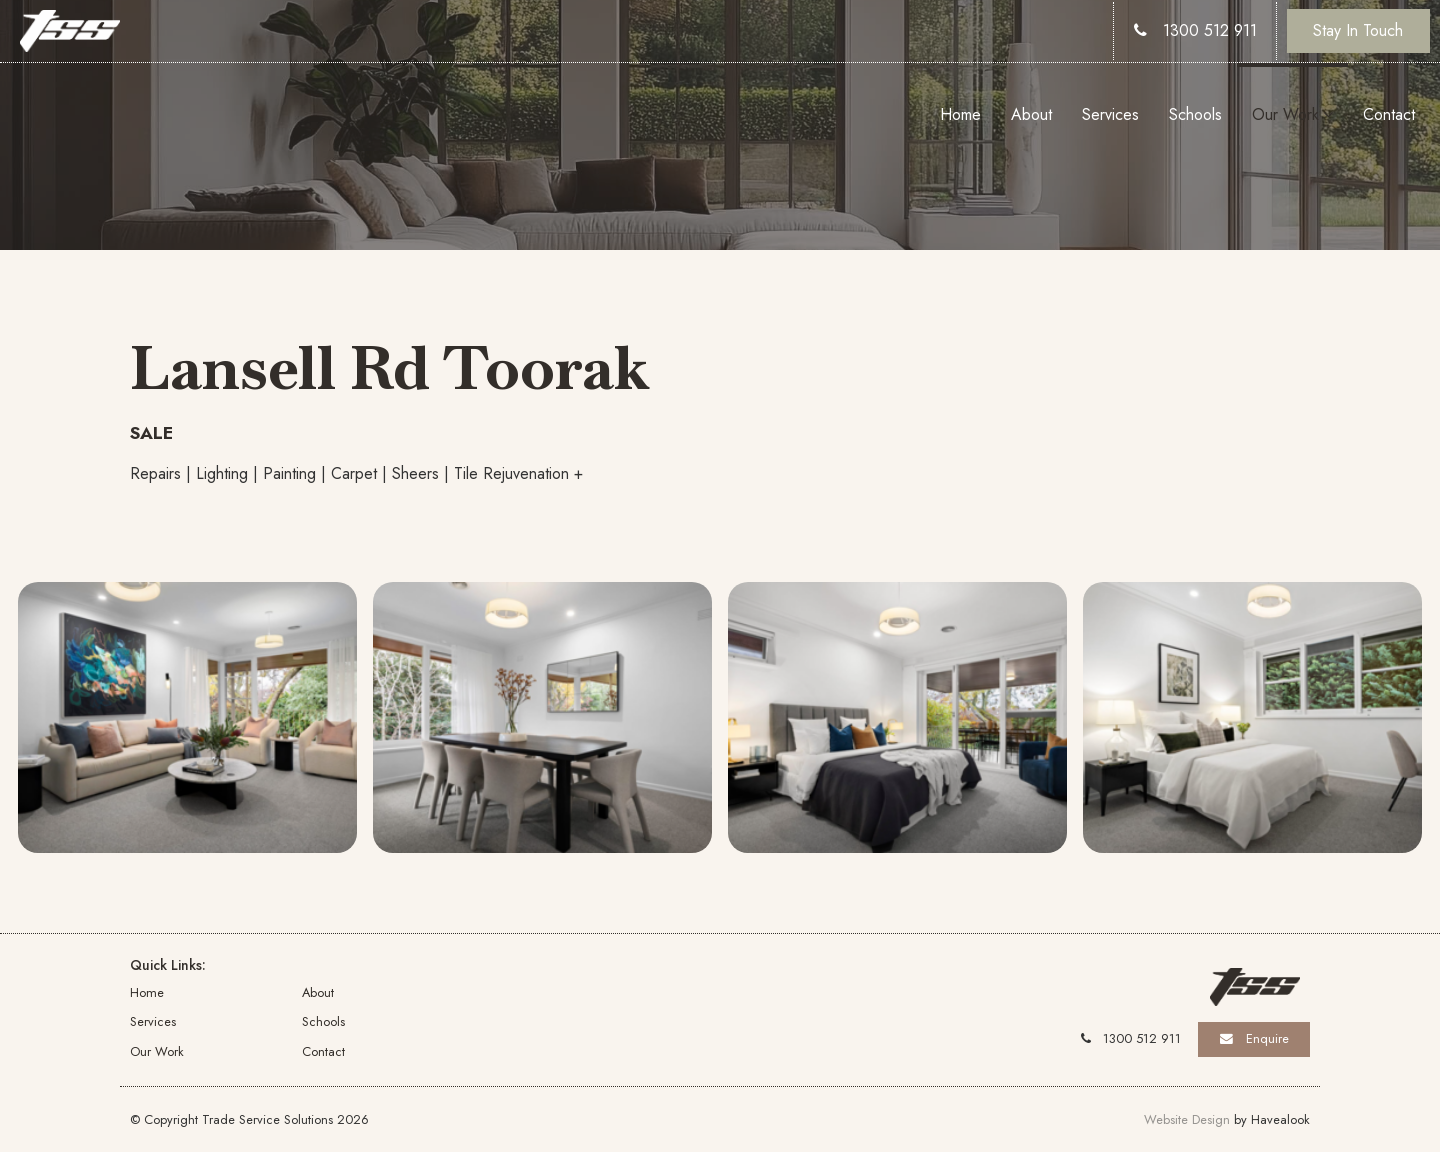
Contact (1389, 114)
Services (1110, 114)
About (1031, 114)
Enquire (1267, 1038)
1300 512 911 (1210, 30)
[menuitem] (216, 992)
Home (960, 114)
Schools (1195, 114)
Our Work (1285, 114)
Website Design (1187, 1119)
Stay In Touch (1358, 30)
